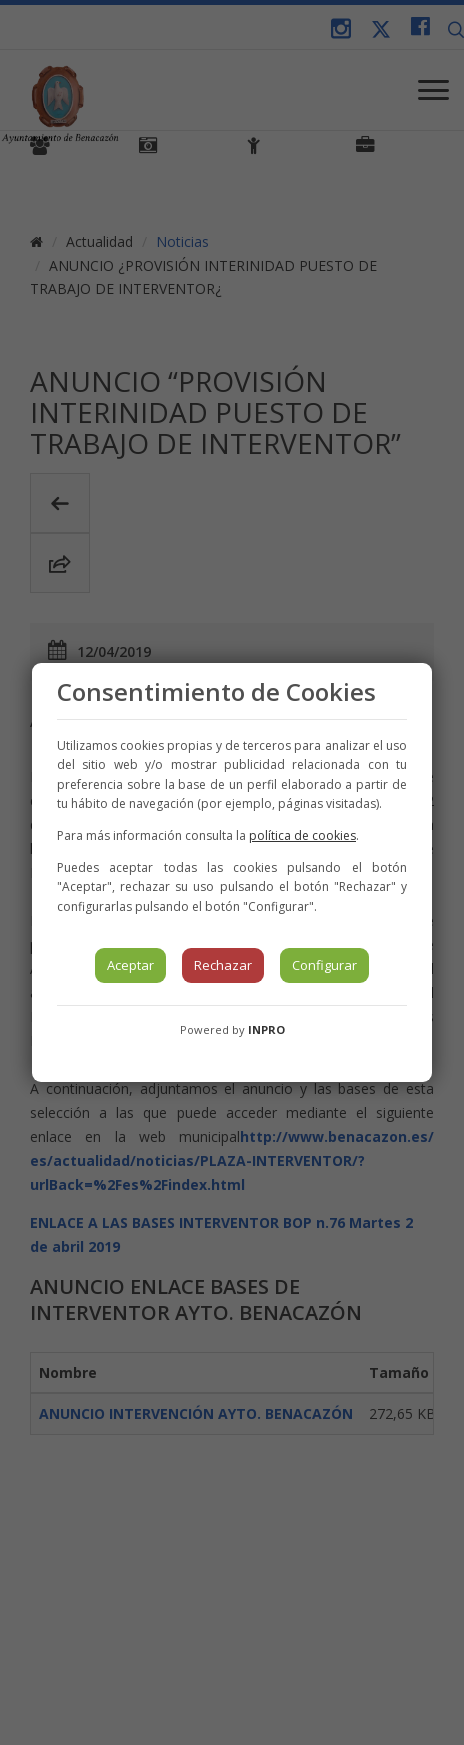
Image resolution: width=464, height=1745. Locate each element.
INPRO (266, 1029)
